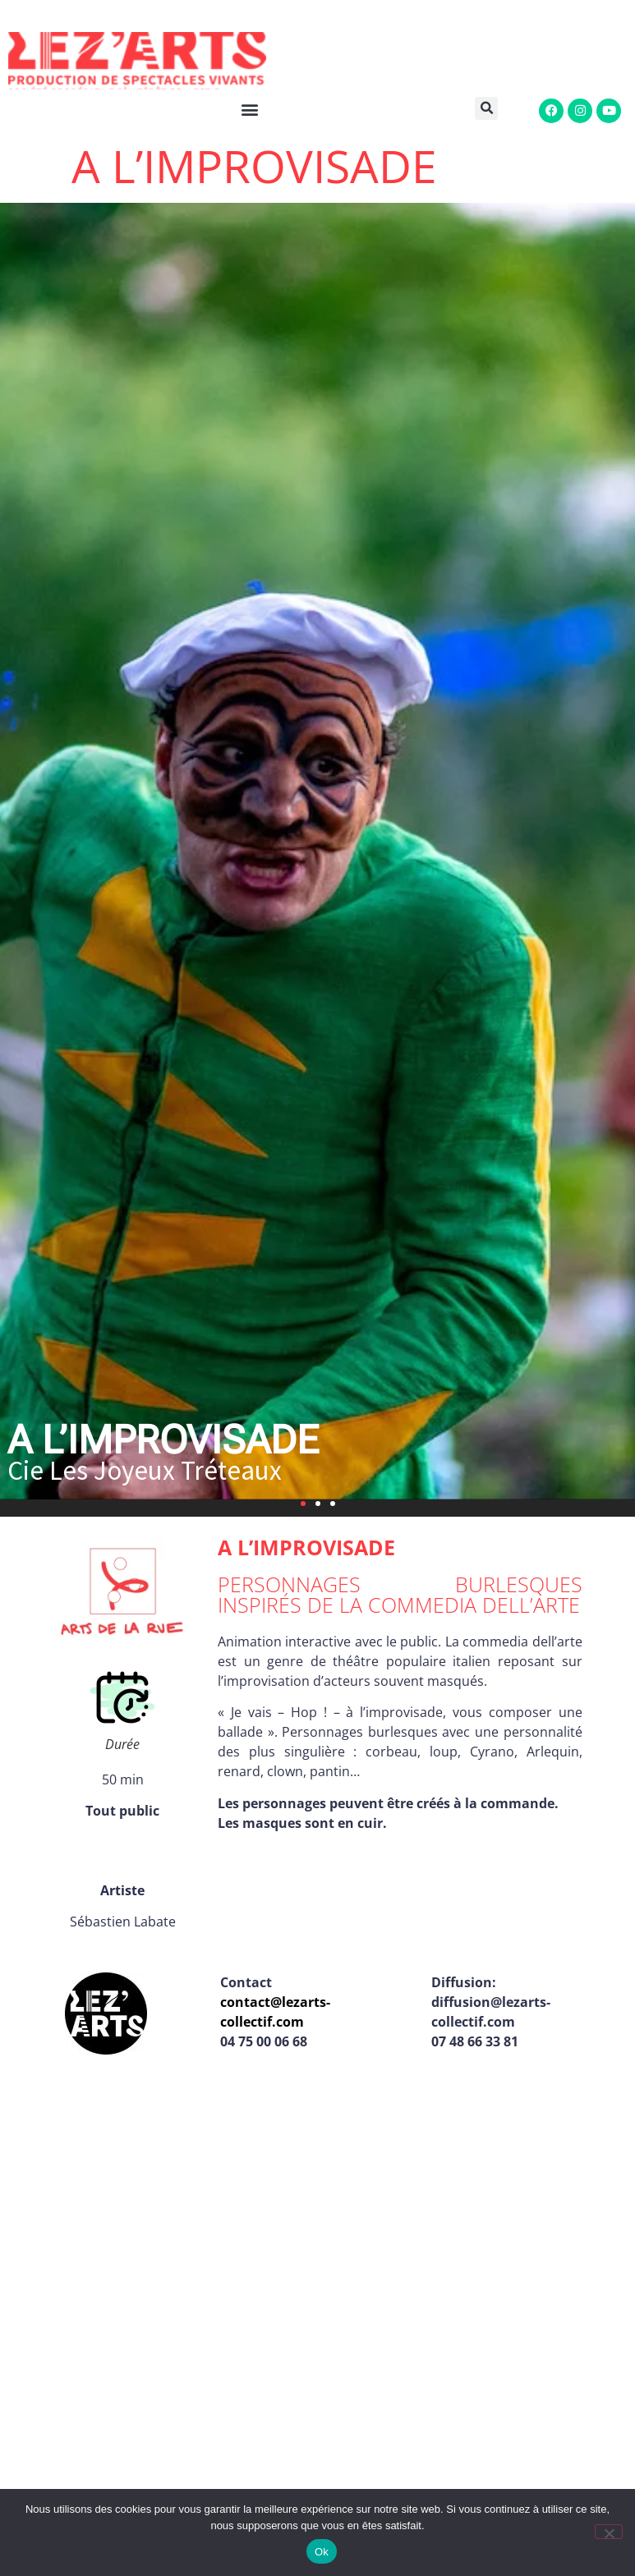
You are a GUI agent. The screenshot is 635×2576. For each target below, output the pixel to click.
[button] (492, 108)
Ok (322, 2552)
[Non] (609, 2531)
